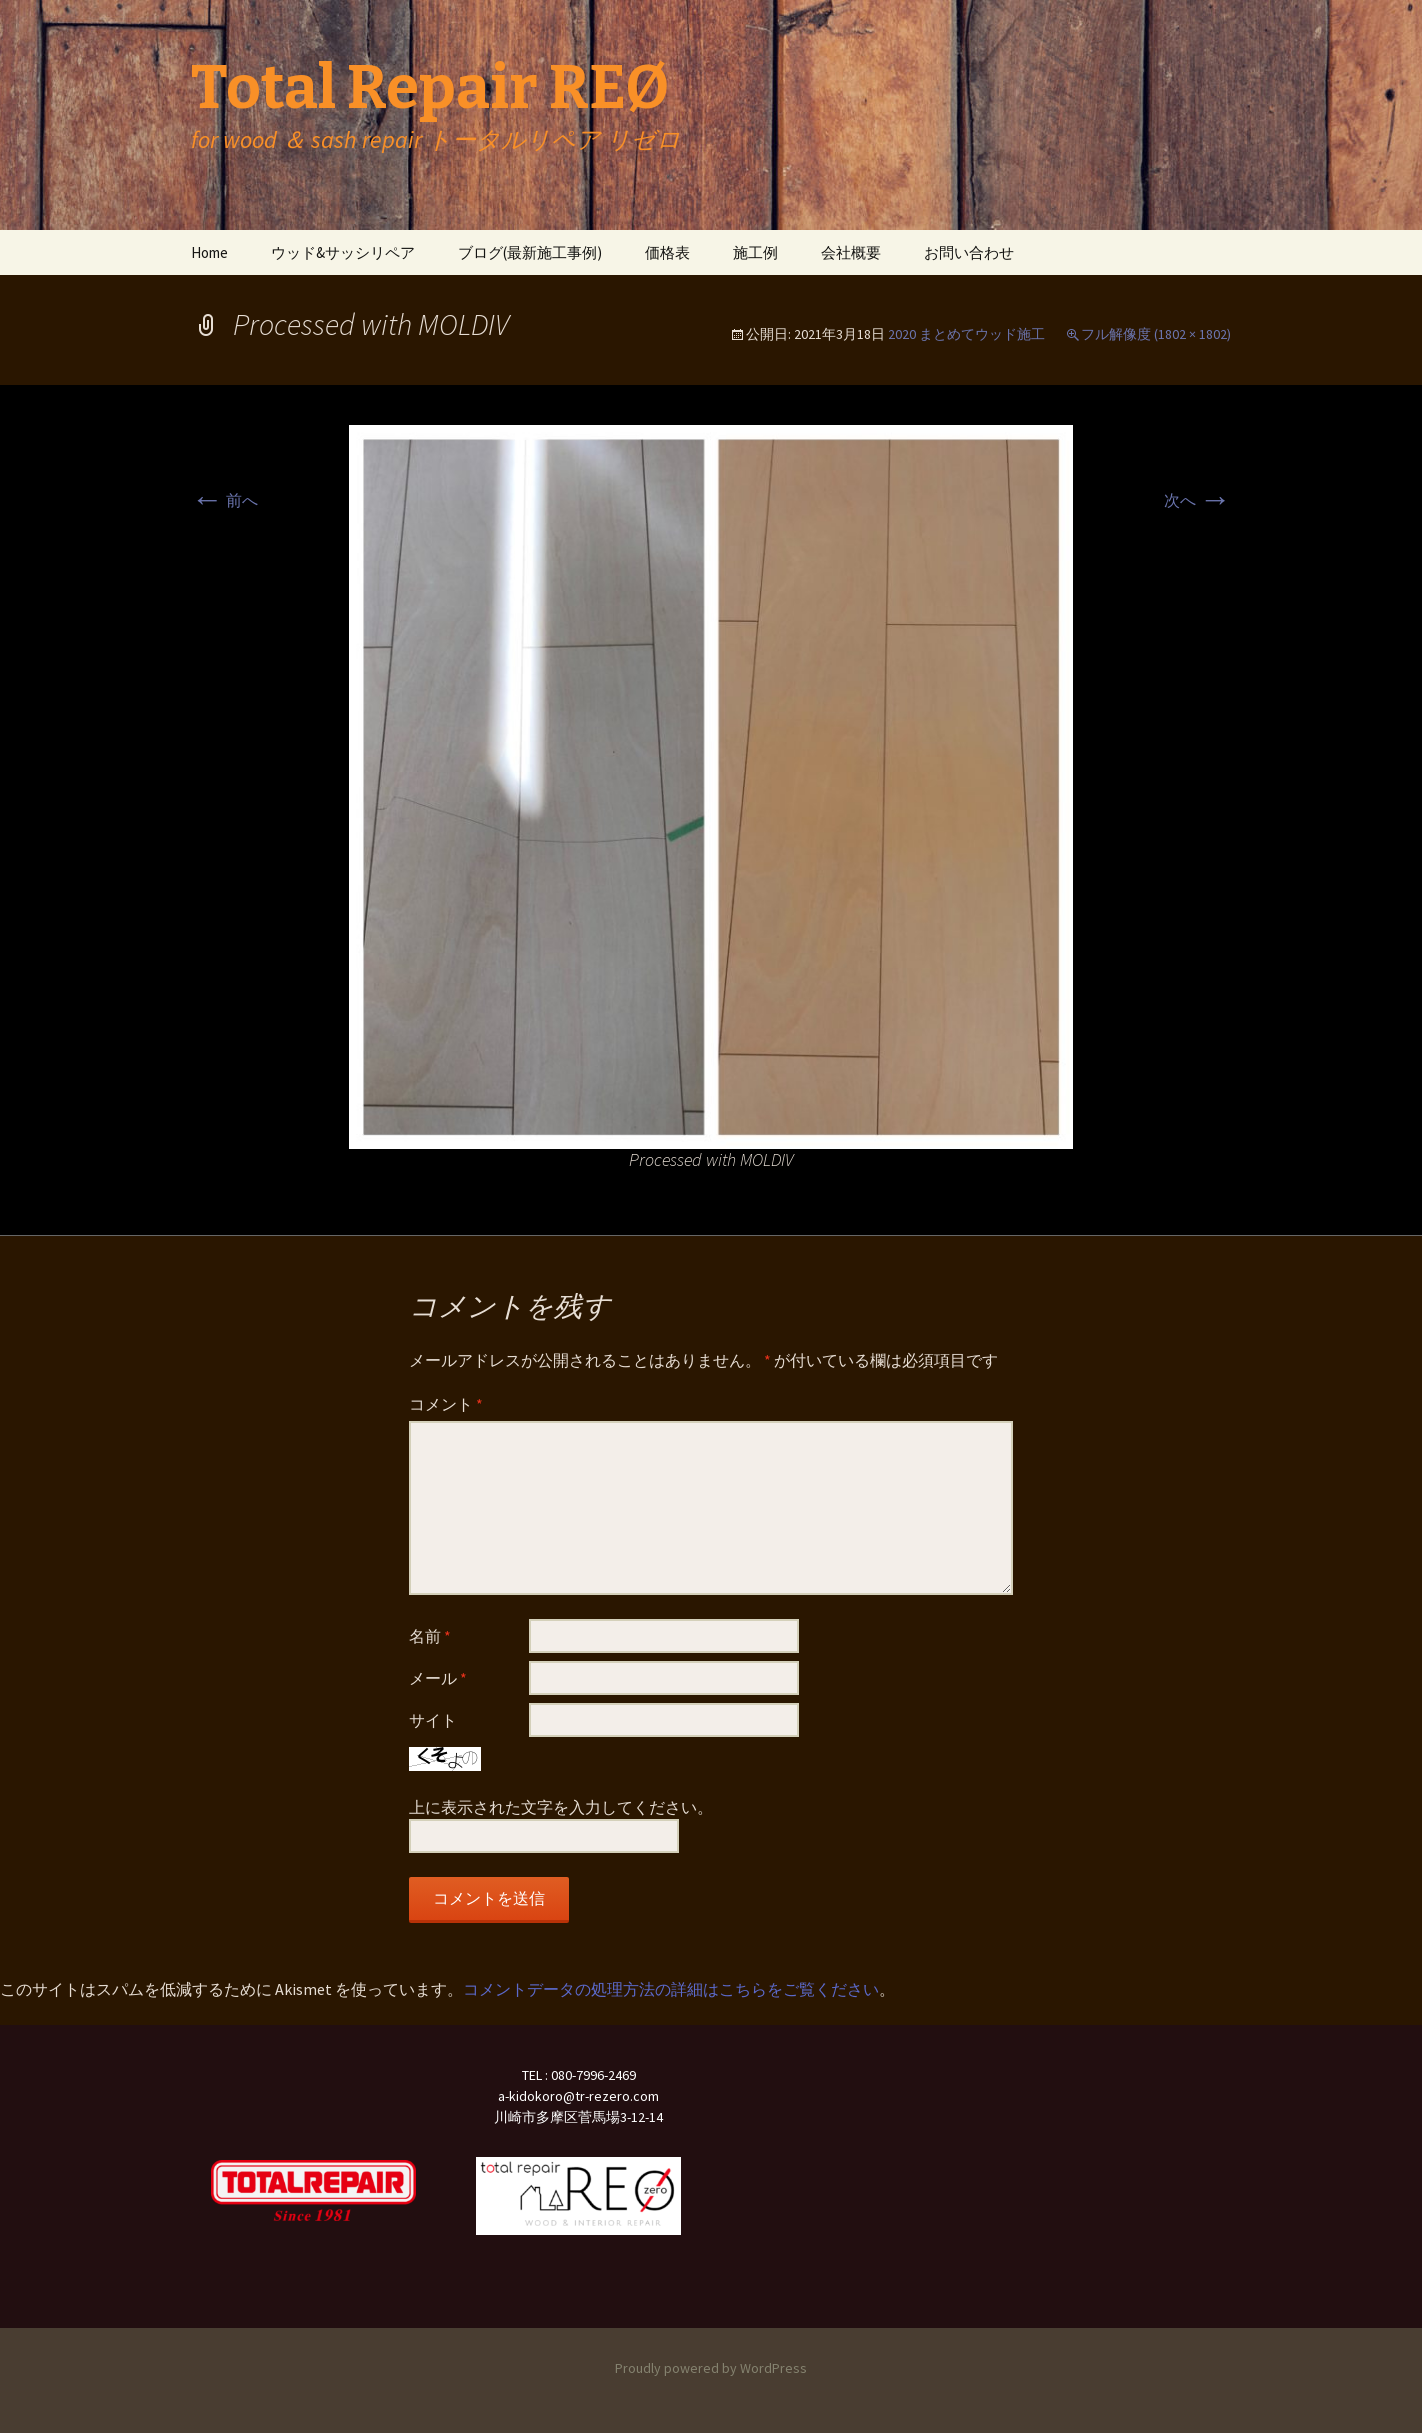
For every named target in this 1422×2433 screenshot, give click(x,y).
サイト (433, 1720)
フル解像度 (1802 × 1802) (1156, 334)
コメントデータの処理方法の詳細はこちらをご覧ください (671, 1989)
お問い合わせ (969, 252)
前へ (224, 500)
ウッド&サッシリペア (343, 252)
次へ (1197, 500)
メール (438, 1678)
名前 (430, 1636)
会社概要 (851, 252)
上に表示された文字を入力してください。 (561, 1807)
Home (209, 252)
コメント (446, 1404)
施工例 (755, 252)
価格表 (667, 252)
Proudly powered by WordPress (711, 2368)
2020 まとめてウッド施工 (966, 334)
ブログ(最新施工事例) (530, 252)
